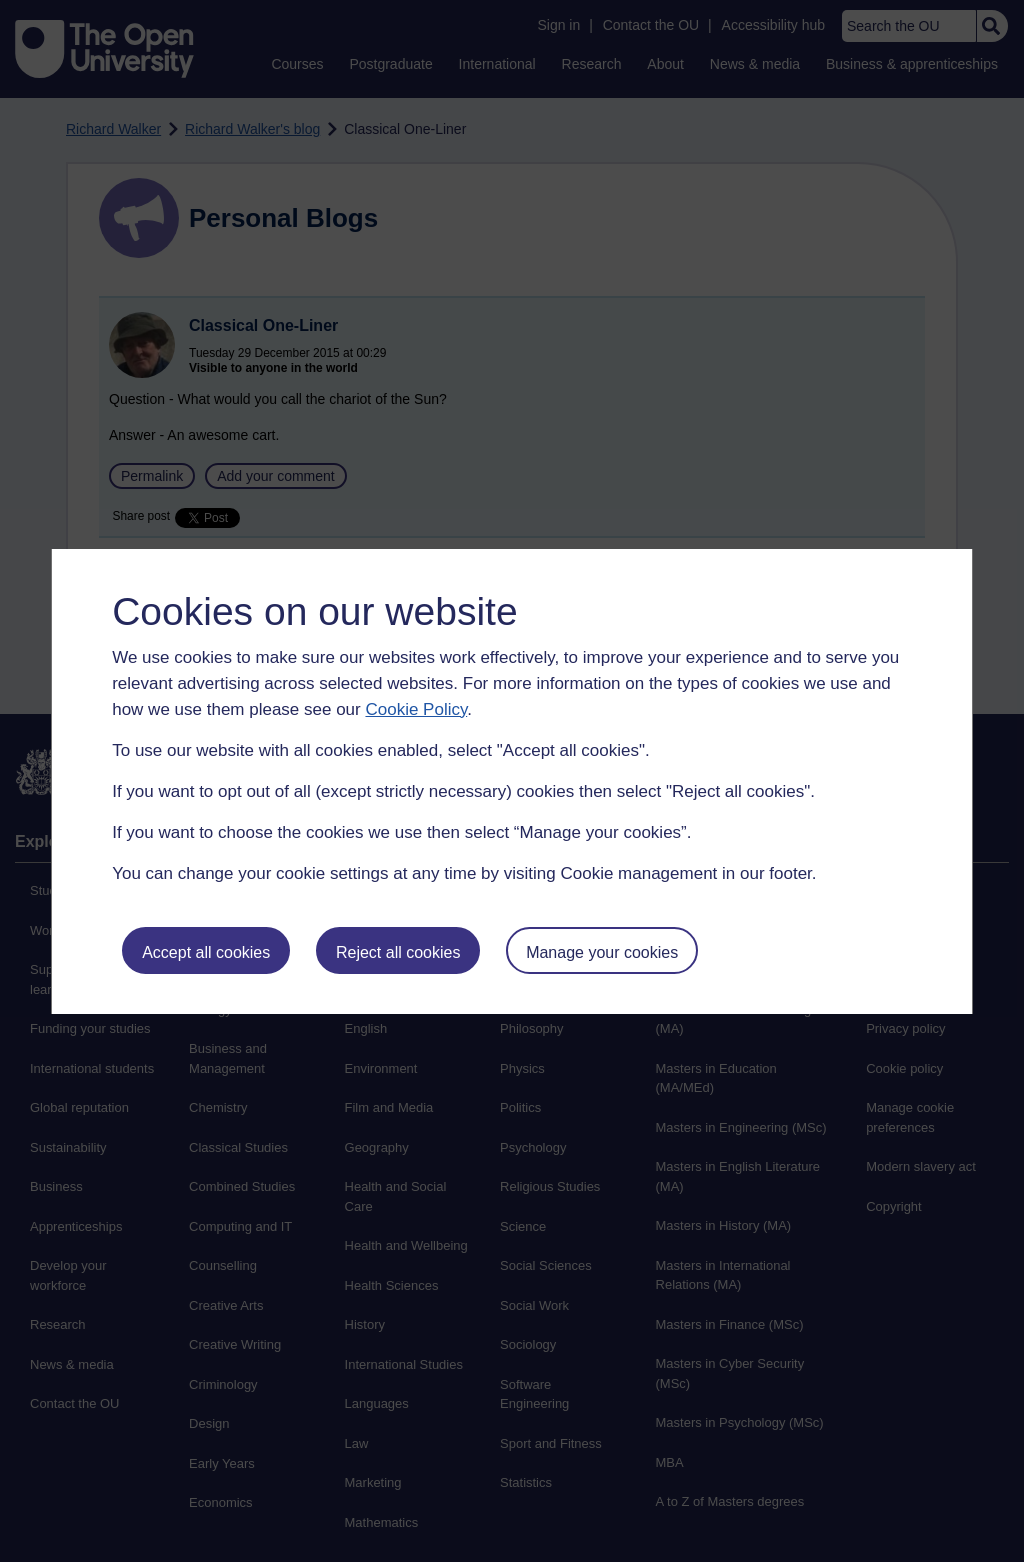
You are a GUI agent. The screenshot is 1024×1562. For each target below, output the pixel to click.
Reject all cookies (398, 952)
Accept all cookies (206, 952)
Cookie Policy (416, 709)
